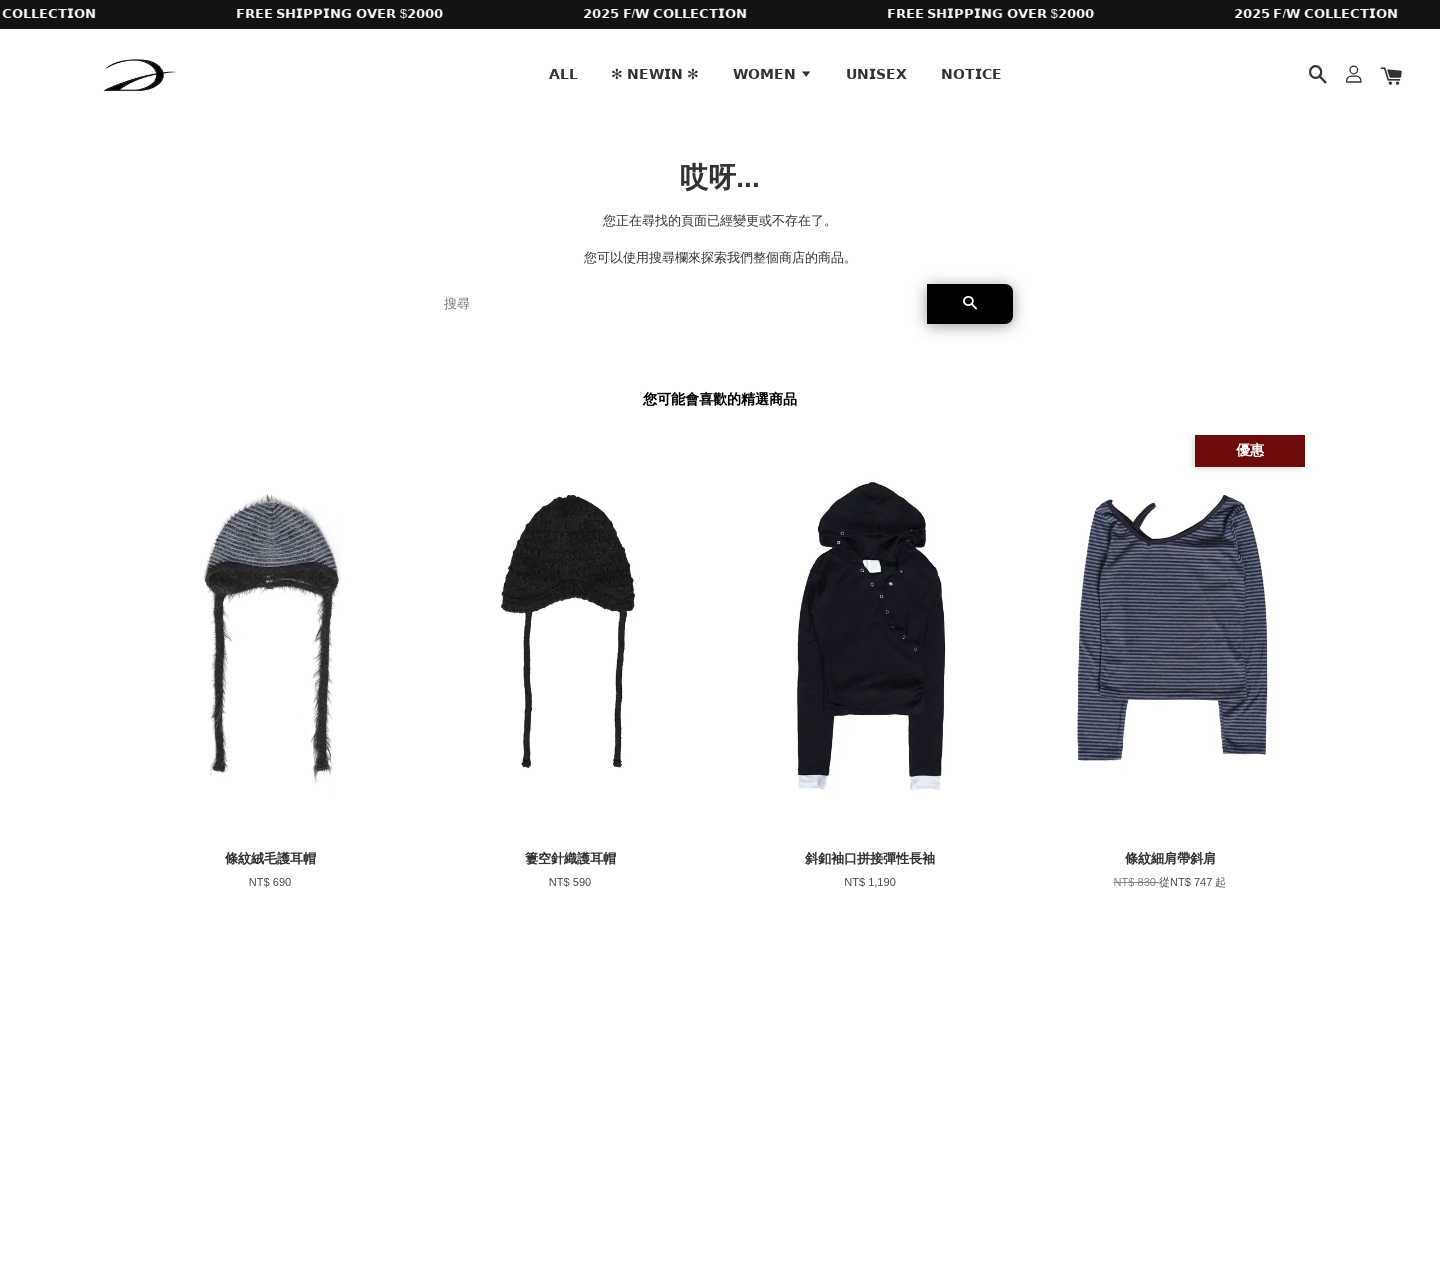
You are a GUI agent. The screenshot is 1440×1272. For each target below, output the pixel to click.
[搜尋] (677, 304)
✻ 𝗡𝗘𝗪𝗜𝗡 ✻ (655, 74)
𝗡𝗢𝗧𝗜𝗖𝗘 (971, 74)
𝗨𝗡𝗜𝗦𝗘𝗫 (876, 74)
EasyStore (297, 1200)
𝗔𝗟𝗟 (563, 74)
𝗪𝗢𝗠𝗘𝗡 (773, 74)
